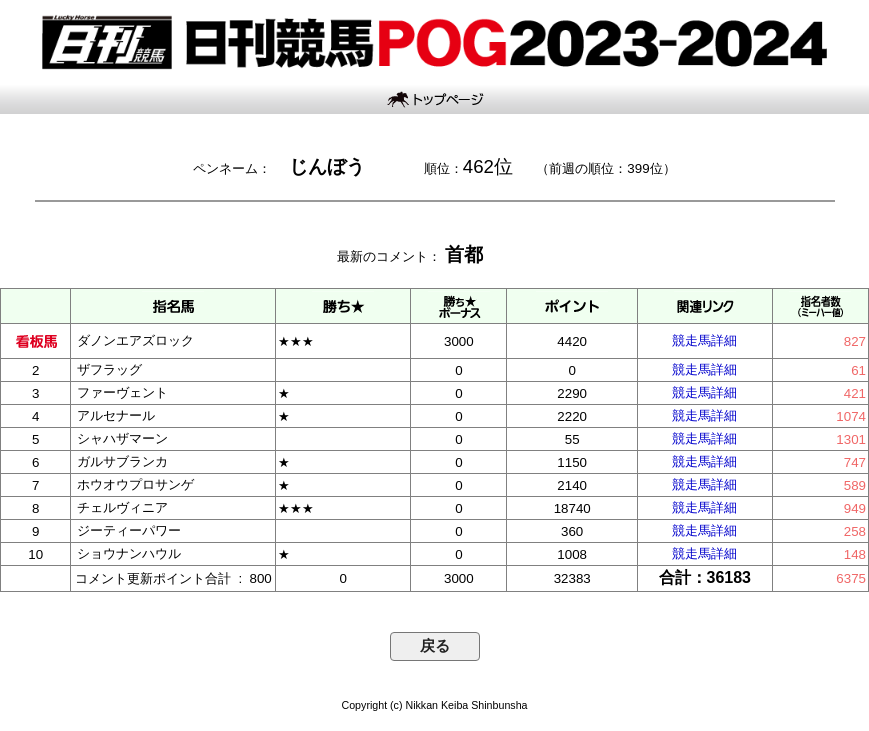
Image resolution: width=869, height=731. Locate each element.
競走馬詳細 (704, 340)
